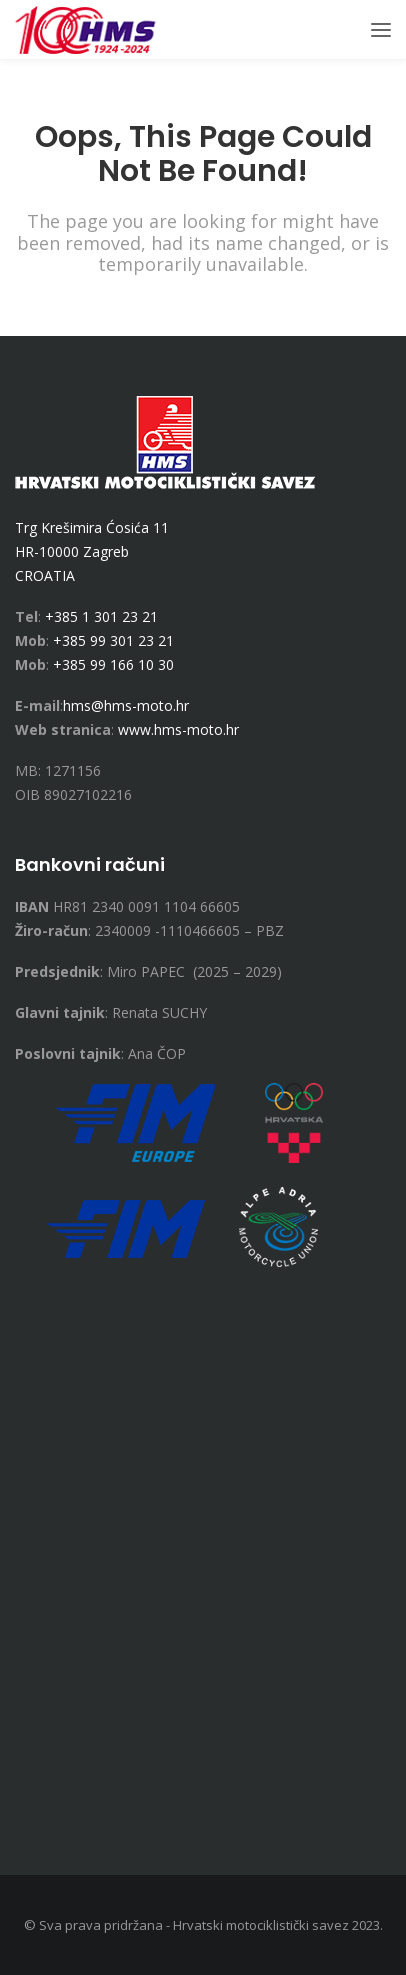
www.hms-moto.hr (178, 729)
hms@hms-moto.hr (126, 705)
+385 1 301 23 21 (101, 616)
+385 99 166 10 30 (113, 664)
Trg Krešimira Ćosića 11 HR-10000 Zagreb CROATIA (92, 551)
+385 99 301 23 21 (113, 640)
